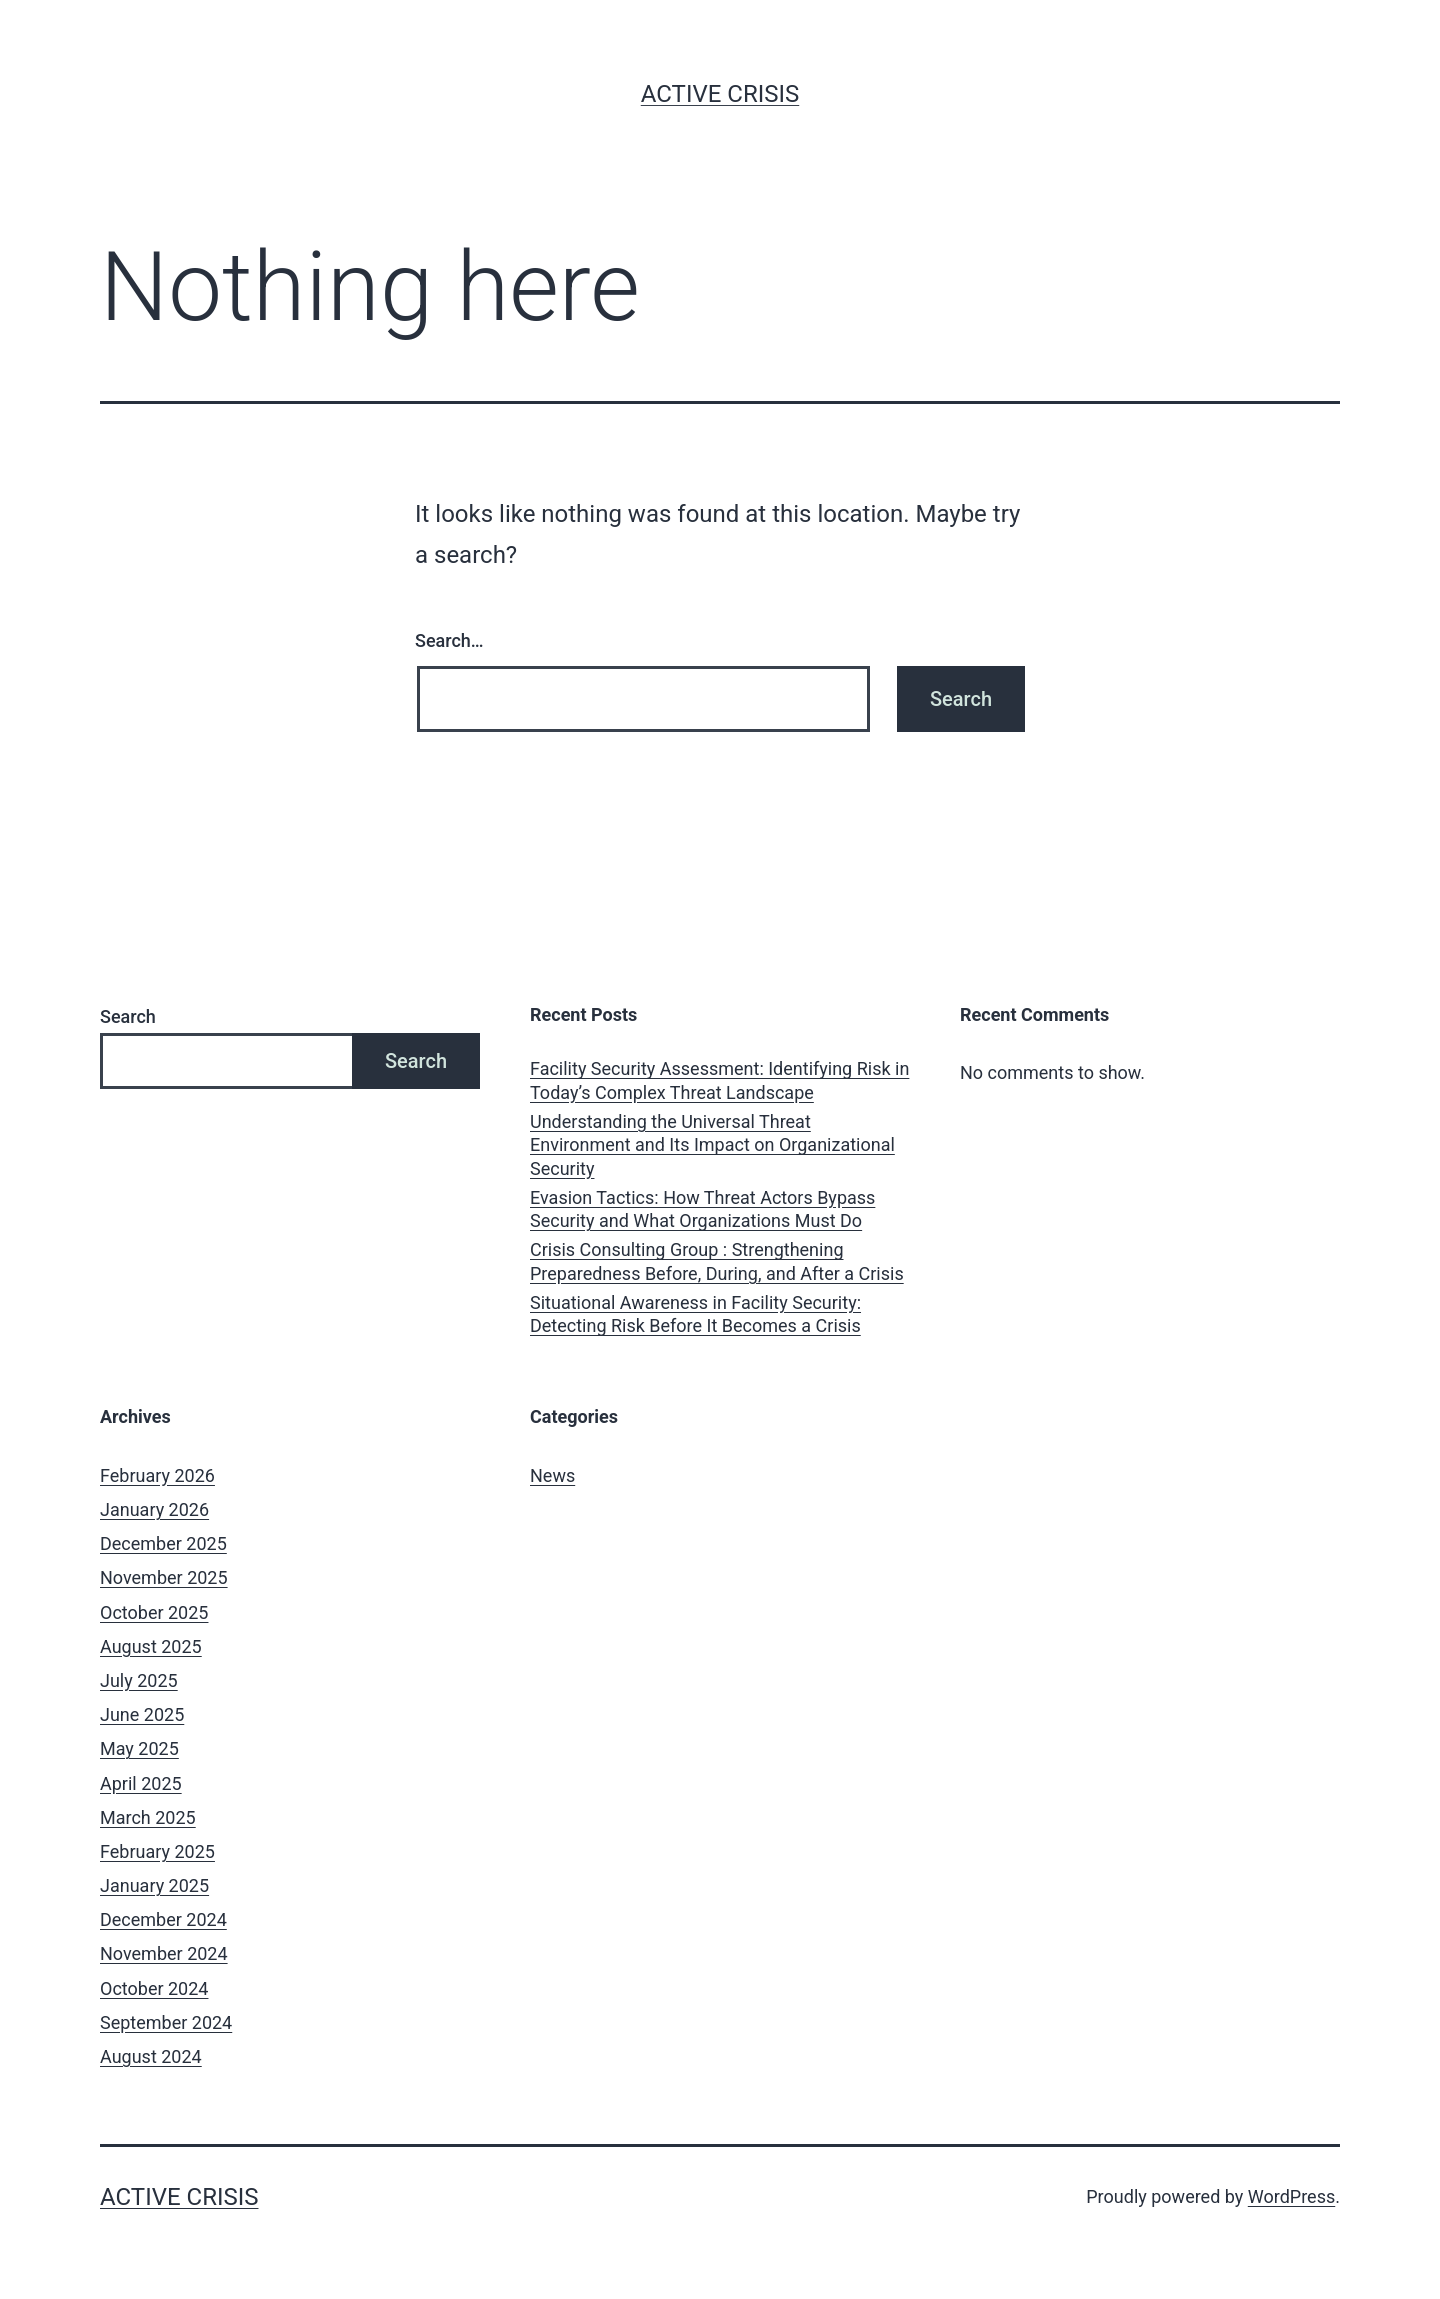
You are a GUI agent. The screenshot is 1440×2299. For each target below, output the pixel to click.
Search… (449, 640)
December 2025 (163, 1543)
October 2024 (154, 1988)
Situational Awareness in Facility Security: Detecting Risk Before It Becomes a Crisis (695, 1314)
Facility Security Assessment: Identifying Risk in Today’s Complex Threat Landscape (719, 1080)
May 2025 (139, 1748)
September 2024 (166, 2022)
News (552, 1475)
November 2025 (164, 1577)
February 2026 (157, 1475)
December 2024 (163, 1919)
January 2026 (154, 1509)
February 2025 (157, 1851)
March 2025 (148, 1817)
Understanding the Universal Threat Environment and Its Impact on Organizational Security (712, 1145)
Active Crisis (720, 94)
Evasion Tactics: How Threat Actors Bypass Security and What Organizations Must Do (702, 1209)
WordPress (1291, 2196)
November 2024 (164, 1953)
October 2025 (154, 1612)
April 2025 (141, 1783)
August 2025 (151, 1646)
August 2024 (151, 2056)
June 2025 (142, 1714)
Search (128, 1016)
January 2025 (154, 1885)
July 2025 (139, 1680)
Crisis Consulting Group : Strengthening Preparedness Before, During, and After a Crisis (717, 1261)
